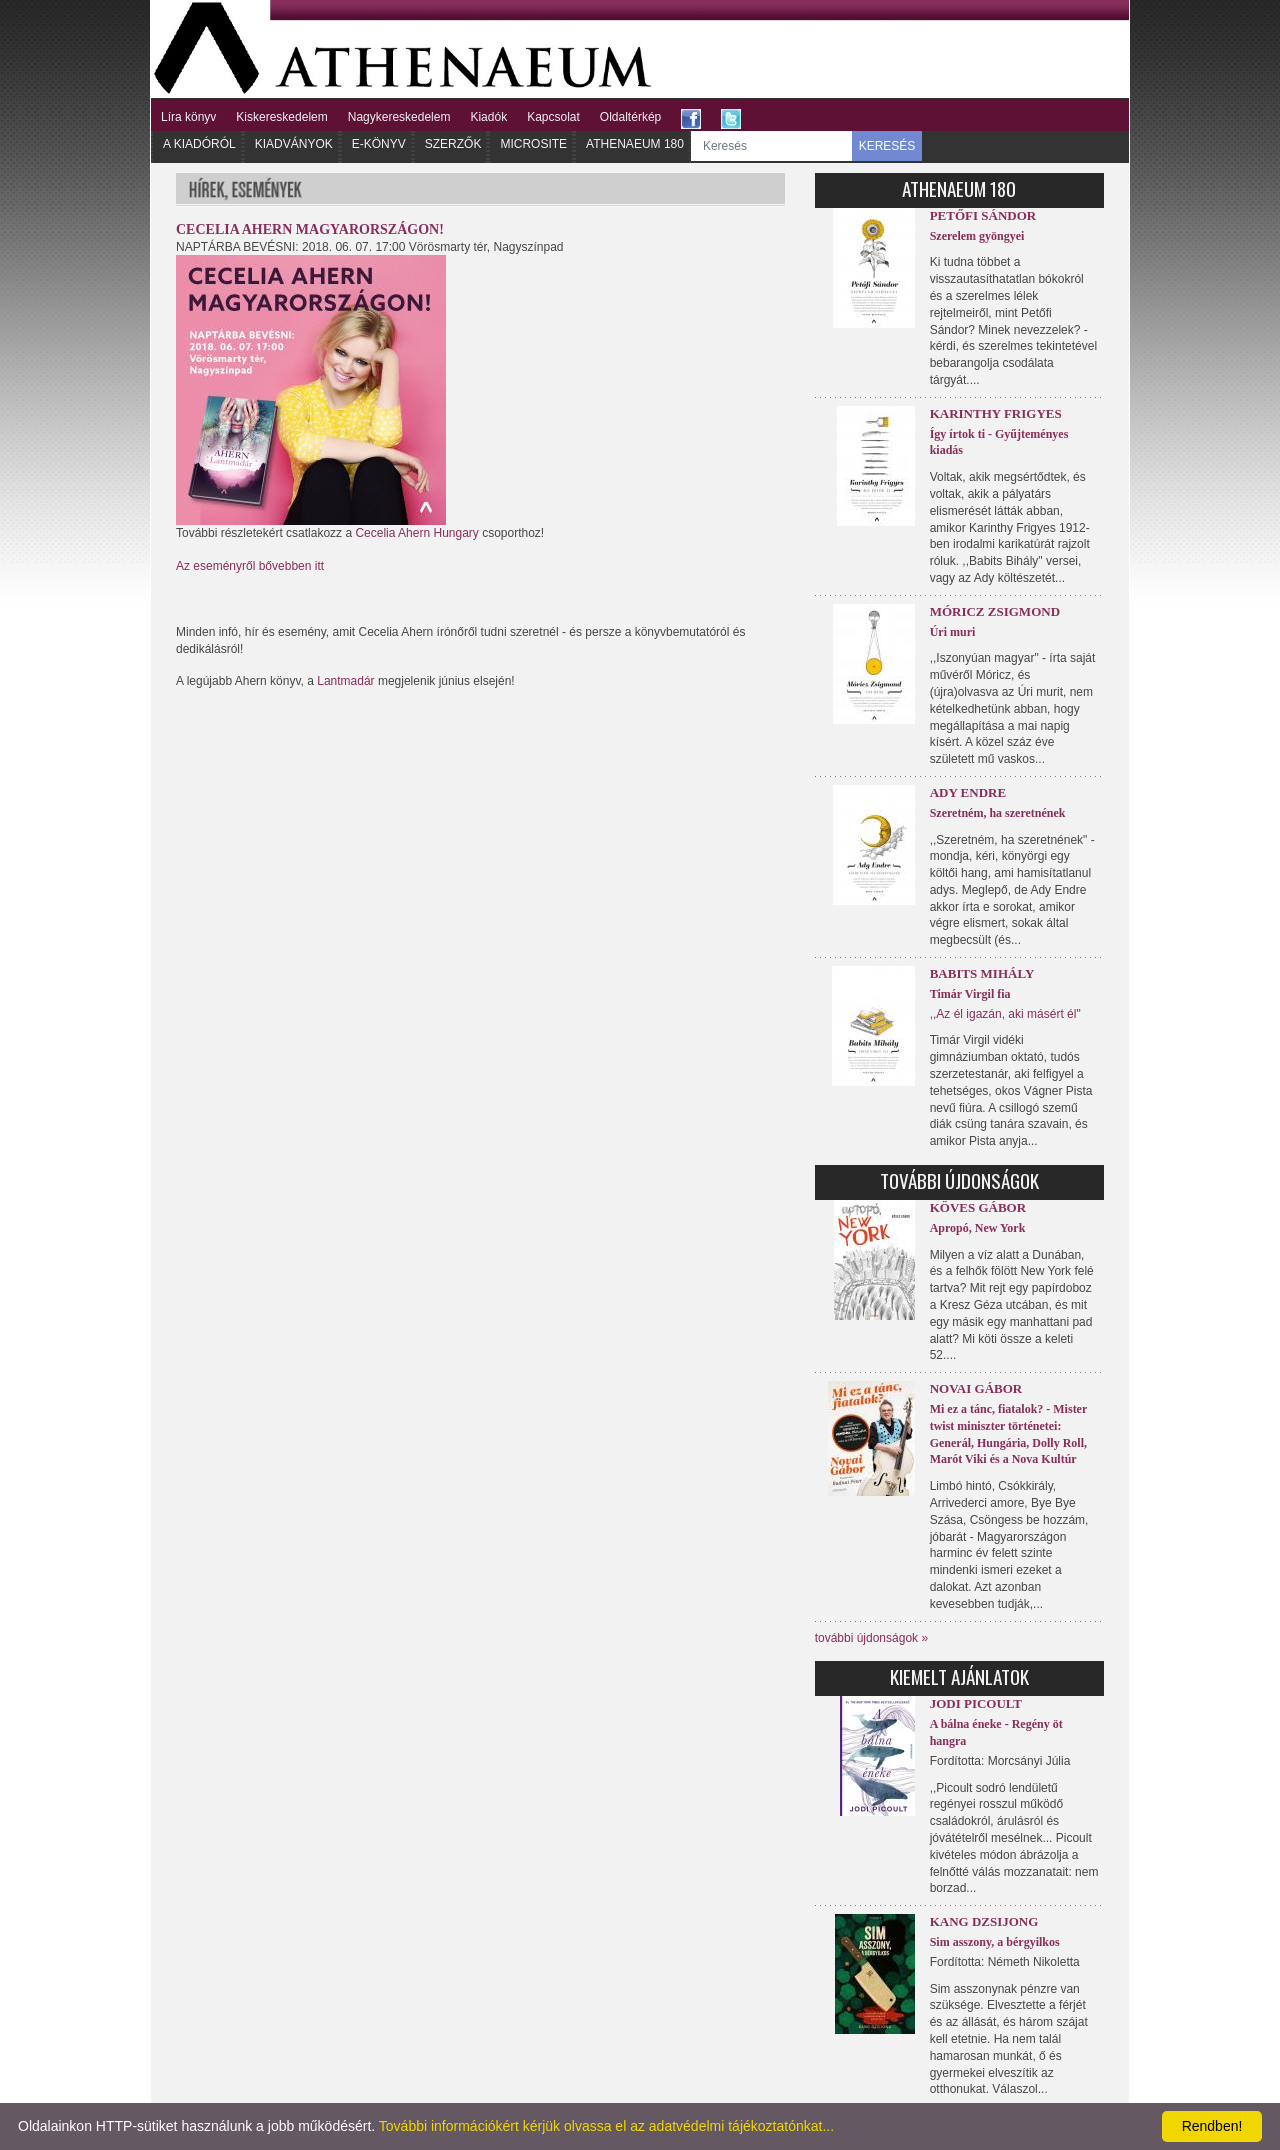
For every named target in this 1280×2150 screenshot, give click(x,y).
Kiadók (488, 117)
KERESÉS (887, 146)
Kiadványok (294, 144)
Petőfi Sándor (983, 215)
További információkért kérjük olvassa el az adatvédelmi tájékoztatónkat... (606, 2126)
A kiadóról (199, 144)
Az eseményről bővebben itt (250, 566)
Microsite (533, 144)
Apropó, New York (978, 1228)
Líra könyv (188, 117)
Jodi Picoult (976, 1703)
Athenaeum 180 (635, 144)
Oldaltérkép (630, 117)
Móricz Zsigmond (995, 611)
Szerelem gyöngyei (977, 236)
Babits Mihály (982, 973)
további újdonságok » (871, 1638)
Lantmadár (345, 681)
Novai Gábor (976, 1388)
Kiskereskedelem (281, 117)
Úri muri (953, 632)
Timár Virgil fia (970, 994)
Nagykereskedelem (399, 117)
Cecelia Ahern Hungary (416, 533)
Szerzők (453, 144)
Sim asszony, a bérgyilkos (995, 1942)
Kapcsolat (553, 117)
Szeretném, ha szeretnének (998, 813)
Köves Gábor (978, 1207)
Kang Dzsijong (984, 1921)
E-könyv (379, 144)
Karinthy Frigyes (996, 413)
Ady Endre (968, 792)
